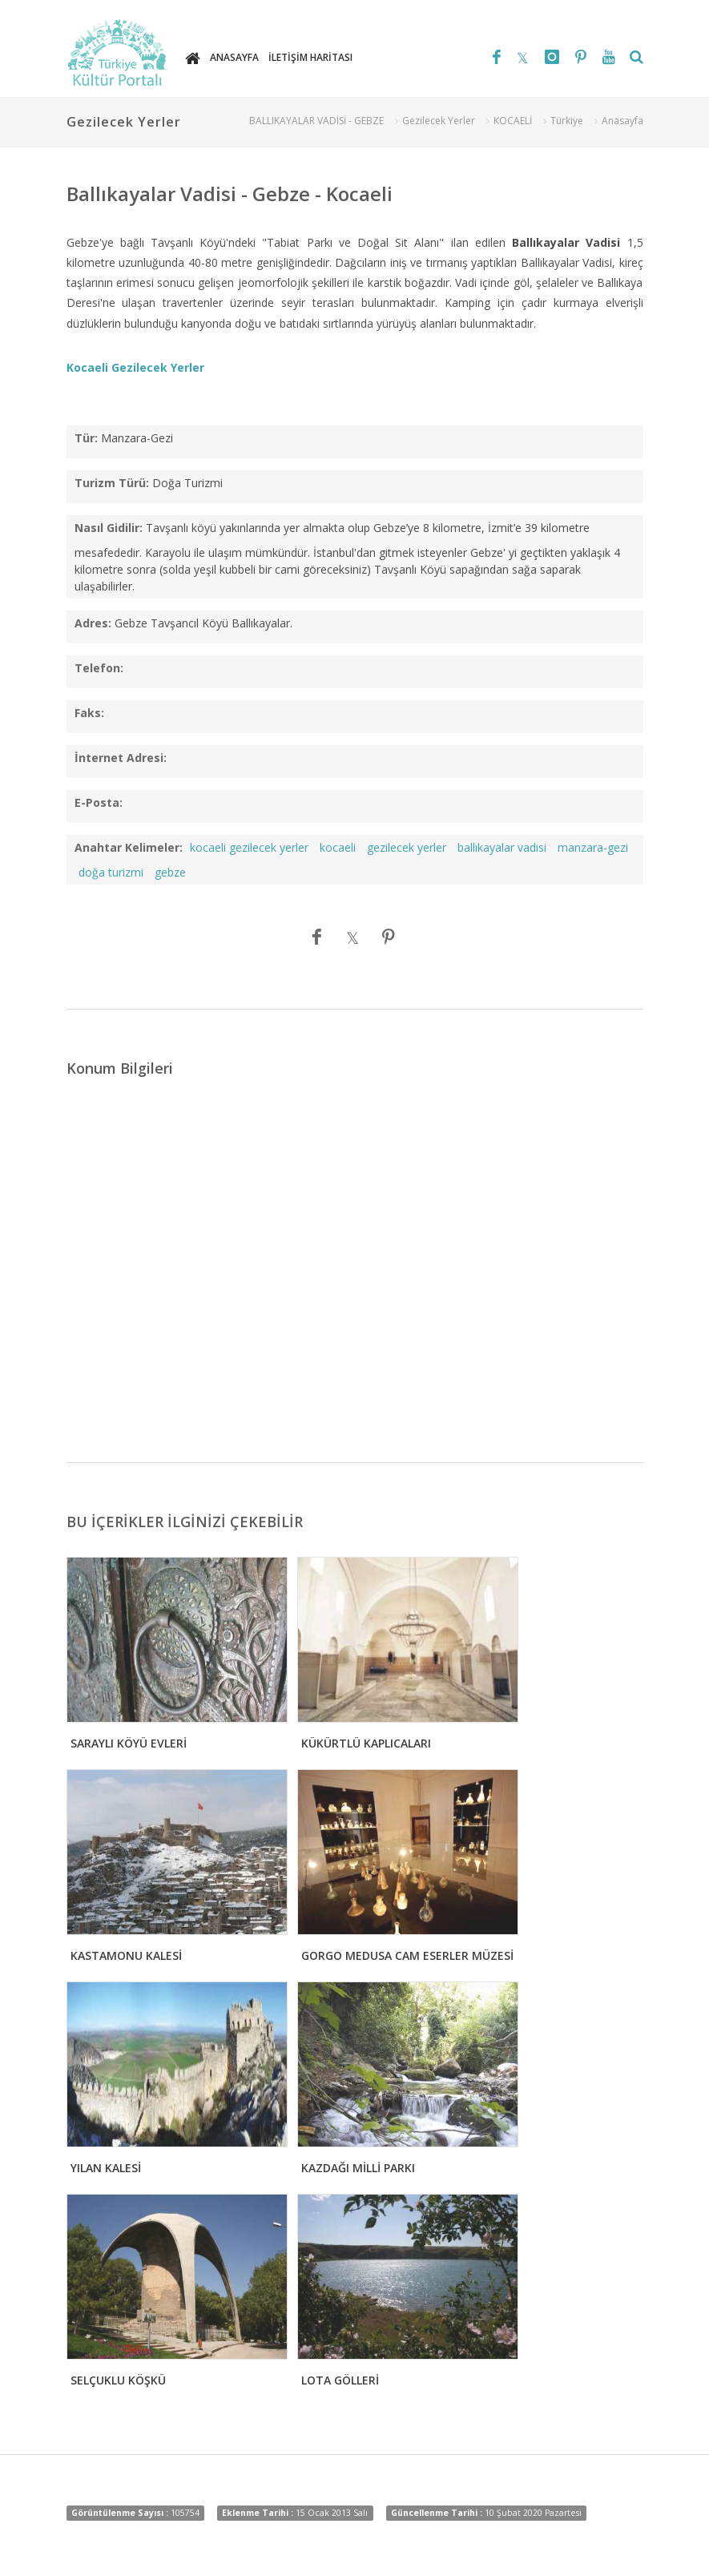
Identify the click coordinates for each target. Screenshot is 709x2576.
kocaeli (338, 847)
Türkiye (566, 120)
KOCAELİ (512, 120)
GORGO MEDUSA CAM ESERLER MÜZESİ (407, 1955)
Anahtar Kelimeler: (129, 847)
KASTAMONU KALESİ (126, 1955)
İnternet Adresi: (121, 757)
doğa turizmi (111, 872)
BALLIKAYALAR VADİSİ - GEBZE (316, 120)
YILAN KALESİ (105, 2167)
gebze (170, 872)
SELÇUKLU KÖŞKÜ (118, 2380)
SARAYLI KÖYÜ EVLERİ (128, 1743)
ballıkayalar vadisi (501, 847)
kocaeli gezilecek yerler (249, 847)
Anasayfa (622, 120)
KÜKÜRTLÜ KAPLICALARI (366, 1743)
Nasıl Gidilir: (109, 527)
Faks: (89, 712)
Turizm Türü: (112, 482)
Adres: (93, 623)
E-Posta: (99, 802)
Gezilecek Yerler (438, 120)
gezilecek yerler (406, 847)
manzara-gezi (593, 847)
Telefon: (99, 667)
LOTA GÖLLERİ (340, 2380)
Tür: (86, 437)
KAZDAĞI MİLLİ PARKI (358, 2167)
